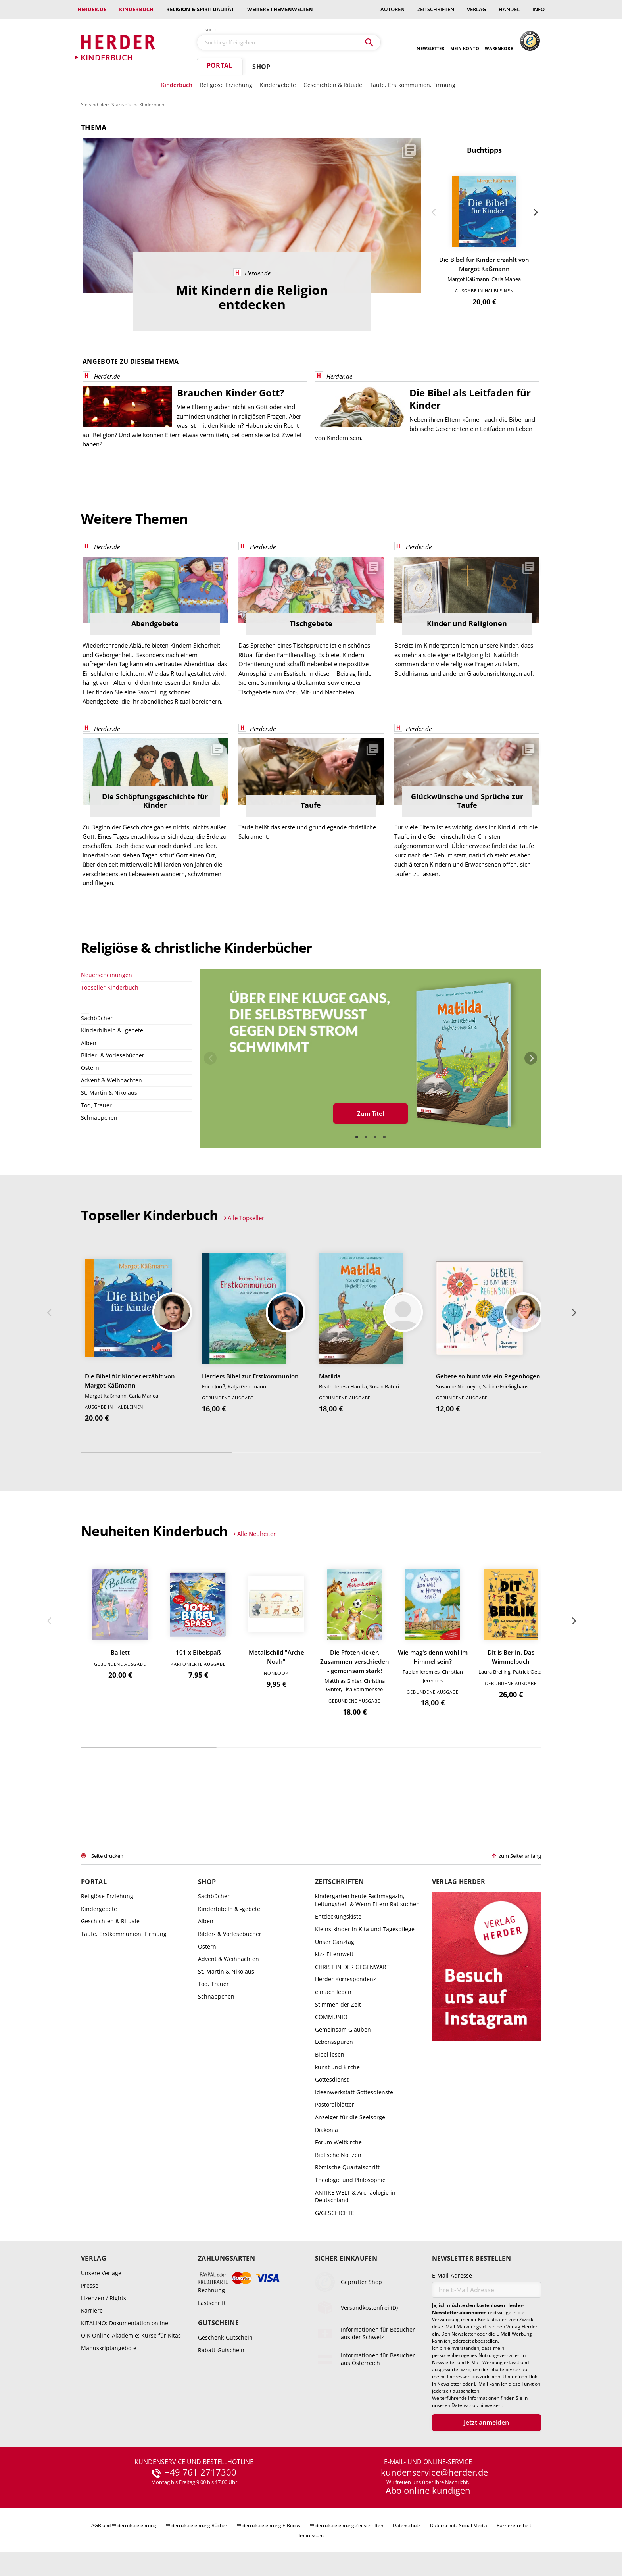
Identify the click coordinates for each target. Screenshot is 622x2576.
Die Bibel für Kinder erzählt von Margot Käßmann (484, 264)
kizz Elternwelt (334, 1954)
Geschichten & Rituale (332, 84)
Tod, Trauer (96, 1105)
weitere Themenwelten (280, 9)
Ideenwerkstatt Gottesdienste (354, 2092)
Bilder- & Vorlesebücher (112, 1055)
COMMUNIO (331, 2016)
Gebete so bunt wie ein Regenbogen (488, 1376)
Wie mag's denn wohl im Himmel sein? (433, 1656)
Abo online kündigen (428, 2490)
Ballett (120, 1652)
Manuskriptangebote (108, 2348)
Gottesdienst (332, 2079)
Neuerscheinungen (106, 974)
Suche (211, 30)
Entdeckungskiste (338, 1916)
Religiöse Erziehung (226, 84)
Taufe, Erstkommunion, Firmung (412, 84)
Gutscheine (218, 2323)
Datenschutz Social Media (458, 2525)
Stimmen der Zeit (338, 2004)
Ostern (90, 1067)
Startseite (122, 104)
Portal (219, 65)
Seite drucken (107, 1855)
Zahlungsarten (226, 2258)
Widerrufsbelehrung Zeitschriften (346, 2525)
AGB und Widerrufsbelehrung (123, 2525)
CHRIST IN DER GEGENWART (352, 1966)
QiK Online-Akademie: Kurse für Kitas (131, 2335)
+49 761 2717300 (200, 2472)
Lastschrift (212, 2302)
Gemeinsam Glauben (343, 2029)
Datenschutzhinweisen (476, 2405)
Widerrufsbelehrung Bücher (196, 2525)
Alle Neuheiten (257, 1534)
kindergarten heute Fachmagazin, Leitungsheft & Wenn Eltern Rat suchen (367, 1900)
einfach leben (333, 1991)
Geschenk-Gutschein (225, 2337)
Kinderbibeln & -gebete (112, 1030)
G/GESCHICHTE (334, 2213)
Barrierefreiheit (514, 2525)
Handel (509, 9)
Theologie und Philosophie (350, 2180)
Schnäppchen (99, 1117)
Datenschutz (406, 2525)
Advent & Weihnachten (111, 1080)
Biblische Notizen (338, 2155)
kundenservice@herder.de (434, 2472)
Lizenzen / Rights (103, 2298)
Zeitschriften (435, 9)
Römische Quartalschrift (347, 2167)
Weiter (535, 212)
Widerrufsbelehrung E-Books (268, 2525)
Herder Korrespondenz (345, 1979)
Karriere (92, 2310)
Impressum (311, 2535)
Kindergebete (278, 84)
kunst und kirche (337, 2067)
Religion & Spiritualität (200, 9)
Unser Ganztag (334, 1941)
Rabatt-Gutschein (221, 2349)
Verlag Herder (458, 1882)
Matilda (330, 1376)
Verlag (476, 9)
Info (538, 9)
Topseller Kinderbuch (109, 987)
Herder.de (91, 9)
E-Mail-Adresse (452, 2275)
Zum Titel (370, 1113)
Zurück (433, 212)
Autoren (392, 9)
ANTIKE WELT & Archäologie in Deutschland (355, 2196)
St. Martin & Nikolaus (109, 1092)
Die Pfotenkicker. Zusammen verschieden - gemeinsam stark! (354, 1661)
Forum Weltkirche (338, 2142)
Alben (88, 1043)
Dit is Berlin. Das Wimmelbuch (511, 1656)
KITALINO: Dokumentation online (124, 2323)
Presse (89, 2285)
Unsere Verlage (101, 2273)
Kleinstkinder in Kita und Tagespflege (365, 1929)
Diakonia (326, 2130)
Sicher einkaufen (346, 2258)
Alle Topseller (246, 1218)
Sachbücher (97, 1018)
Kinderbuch (136, 9)
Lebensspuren (334, 2041)
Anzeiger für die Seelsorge (350, 2117)
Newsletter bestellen (471, 2258)
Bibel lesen (329, 2054)
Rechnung (211, 2290)
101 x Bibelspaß (198, 1652)
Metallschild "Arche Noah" (276, 1656)
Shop (261, 66)
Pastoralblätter (334, 2104)
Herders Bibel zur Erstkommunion (250, 1376)
